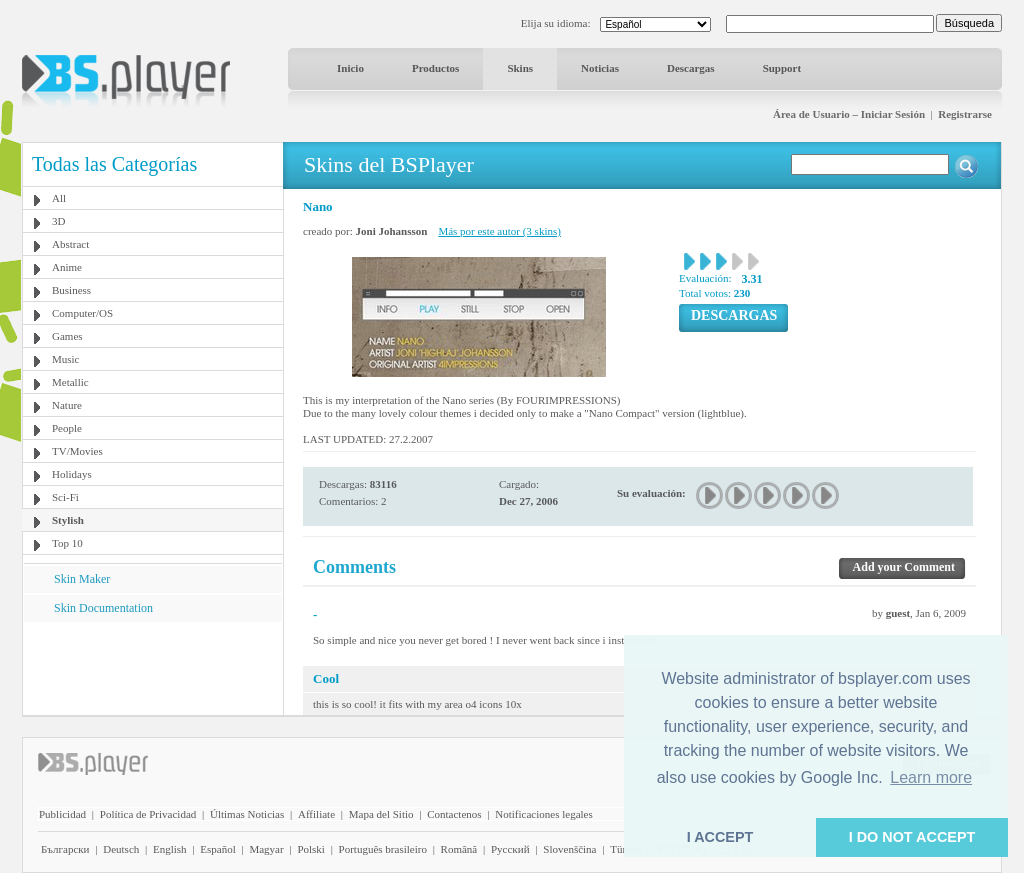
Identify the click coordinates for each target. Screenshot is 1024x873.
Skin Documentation (103, 608)
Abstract (70, 244)
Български (65, 849)
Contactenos (454, 814)
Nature (67, 405)
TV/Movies (77, 451)
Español (217, 849)
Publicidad (62, 814)
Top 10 (67, 543)
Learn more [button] (931, 777)
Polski (311, 849)
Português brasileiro (383, 849)
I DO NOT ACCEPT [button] (912, 837)
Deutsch (121, 849)
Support (782, 68)
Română (459, 849)
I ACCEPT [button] (720, 837)
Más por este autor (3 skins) (499, 231)
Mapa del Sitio (381, 814)
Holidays (72, 474)
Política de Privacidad (148, 814)
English (170, 849)
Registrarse (965, 114)
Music (66, 359)
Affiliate (316, 814)
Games (67, 336)
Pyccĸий (510, 849)
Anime (67, 267)
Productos (435, 68)
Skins (520, 68)
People (67, 428)
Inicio (350, 68)
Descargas (691, 68)
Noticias (600, 68)
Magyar (266, 849)
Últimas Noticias (247, 814)
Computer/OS (82, 313)
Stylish (68, 520)
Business (71, 290)
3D (58, 221)
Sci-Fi (65, 497)
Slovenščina (569, 849)
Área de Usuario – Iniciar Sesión (849, 114)
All (59, 198)
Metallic (70, 382)
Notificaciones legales (543, 814)
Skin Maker (82, 579)
